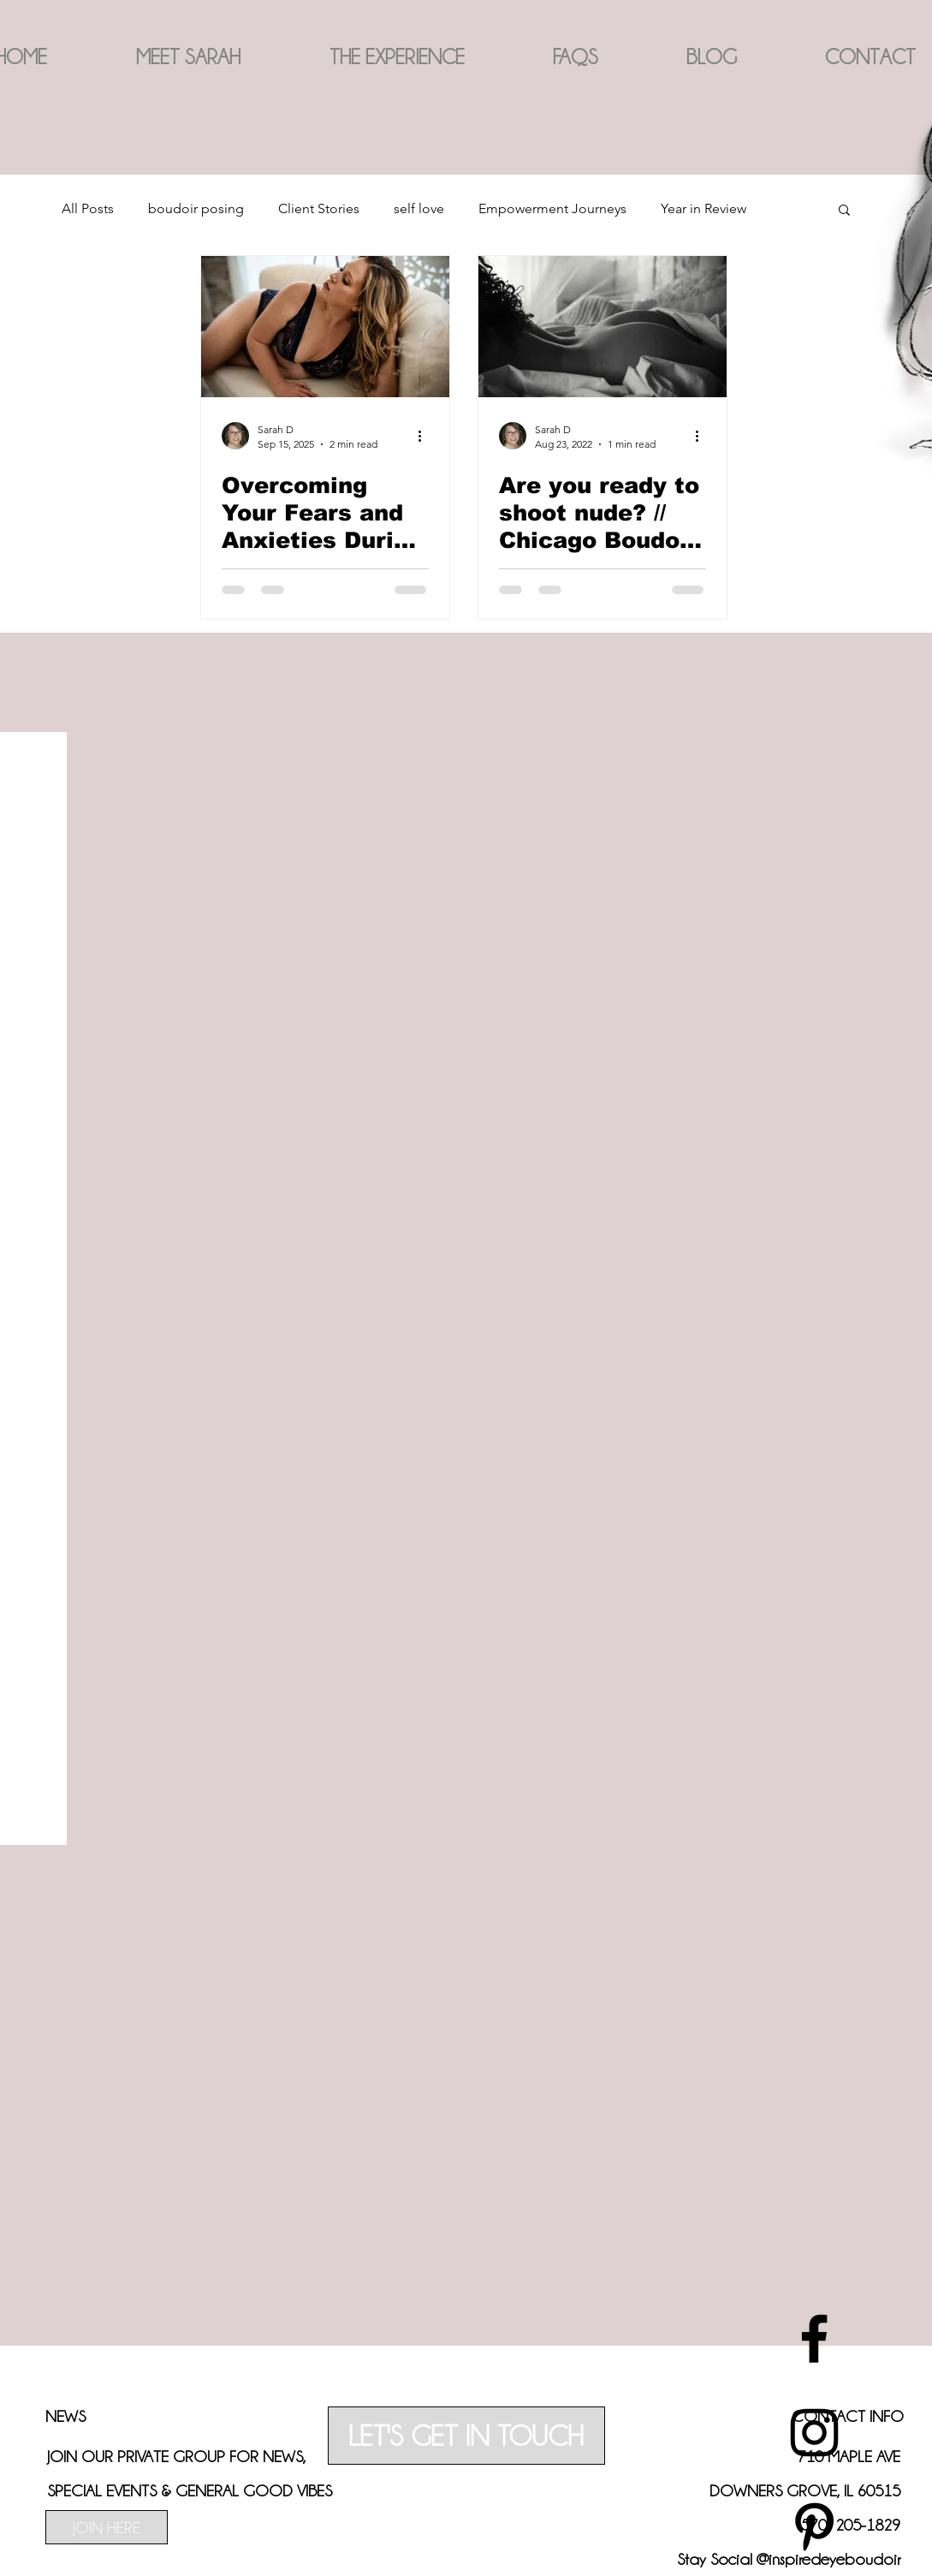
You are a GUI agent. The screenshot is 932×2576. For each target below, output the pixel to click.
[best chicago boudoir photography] (814, 2338)
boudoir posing (196, 208)
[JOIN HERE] (106, 2527)
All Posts (88, 208)
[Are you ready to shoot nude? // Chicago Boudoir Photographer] (602, 326)
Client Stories (318, 208)
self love (419, 208)
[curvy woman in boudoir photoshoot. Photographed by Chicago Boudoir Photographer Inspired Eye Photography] (325, 326)
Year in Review (703, 208)
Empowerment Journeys (552, 208)
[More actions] (426, 435)
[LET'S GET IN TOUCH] (466, 2435)
